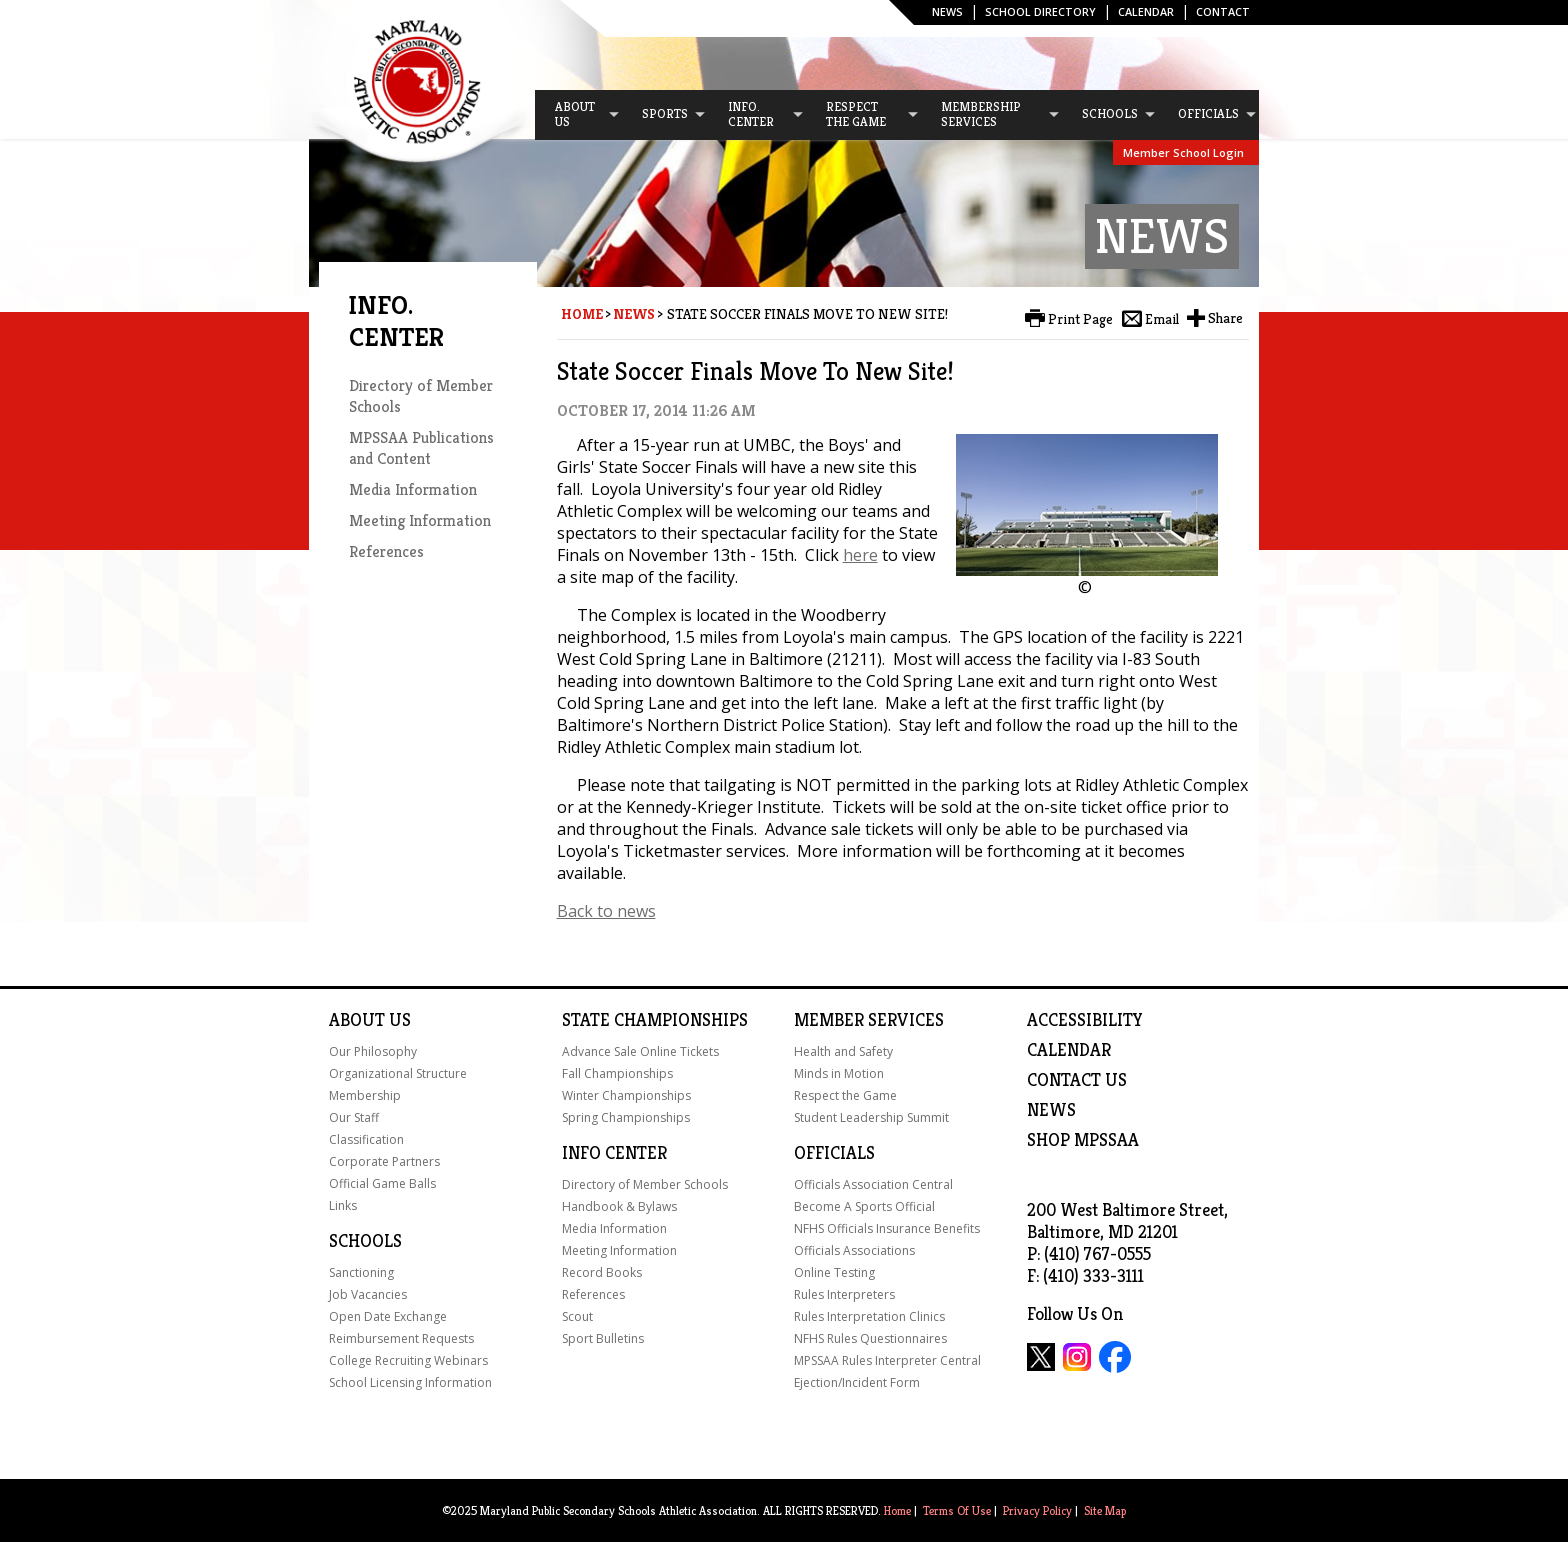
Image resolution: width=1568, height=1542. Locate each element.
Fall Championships (617, 1073)
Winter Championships (626, 1095)
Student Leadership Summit (871, 1117)
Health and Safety (843, 1051)
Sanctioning (361, 1272)
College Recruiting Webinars (408, 1360)
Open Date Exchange (388, 1316)
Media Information (413, 489)
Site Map (1105, 1510)
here (860, 555)
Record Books (602, 1272)
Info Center (614, 1153)
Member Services (869, 1020)
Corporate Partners (384, 1161)
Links (343, 1205)
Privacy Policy (1037, 1510)
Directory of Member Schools (645, 1184)
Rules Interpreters (844, 1294)
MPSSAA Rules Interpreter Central (887, 1360)
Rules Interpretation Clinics (869, 1316)
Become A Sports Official (864, 1206)
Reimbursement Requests (401, 1338)
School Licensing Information (410, 1382)
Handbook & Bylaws (619, 1206)
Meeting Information (420, 520)
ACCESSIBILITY (1085, 1020)
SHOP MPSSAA (1083, 1140)
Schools (365, 1241)
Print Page (1080, 319)
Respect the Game (845, 1095)
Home (582, 314)
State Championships (655, 1020)
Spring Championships (626, 1117)
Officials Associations (854, 1250)
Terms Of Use (957, 1510)
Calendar (1146, 11)
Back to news (606, 911)
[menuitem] (578, 115)
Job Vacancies (368, 1294)
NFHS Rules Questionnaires (870, 1338)
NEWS (1051, 1110)
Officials (834, 1153)
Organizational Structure (398, 1073)
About (357, 1020)
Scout (577, 1316)
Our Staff (354, 1117)
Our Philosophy (373, 1051)
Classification (366, 1139)
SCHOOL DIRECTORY (1040, 11)
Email (1162, 319)
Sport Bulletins (603, 1338)
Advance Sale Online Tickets (640, 1051)
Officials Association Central (873, 1184)
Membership (365, 1095)
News (947, 11)
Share (1225, 318)
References (386, 551)
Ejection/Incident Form (857, 1382)
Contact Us (1077, 1080)
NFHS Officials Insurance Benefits (887, 1228)
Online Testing (834, 1272)
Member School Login (1183, 152)
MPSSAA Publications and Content (421, 448)
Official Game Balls (382, 1183)
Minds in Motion (839, 1073)
